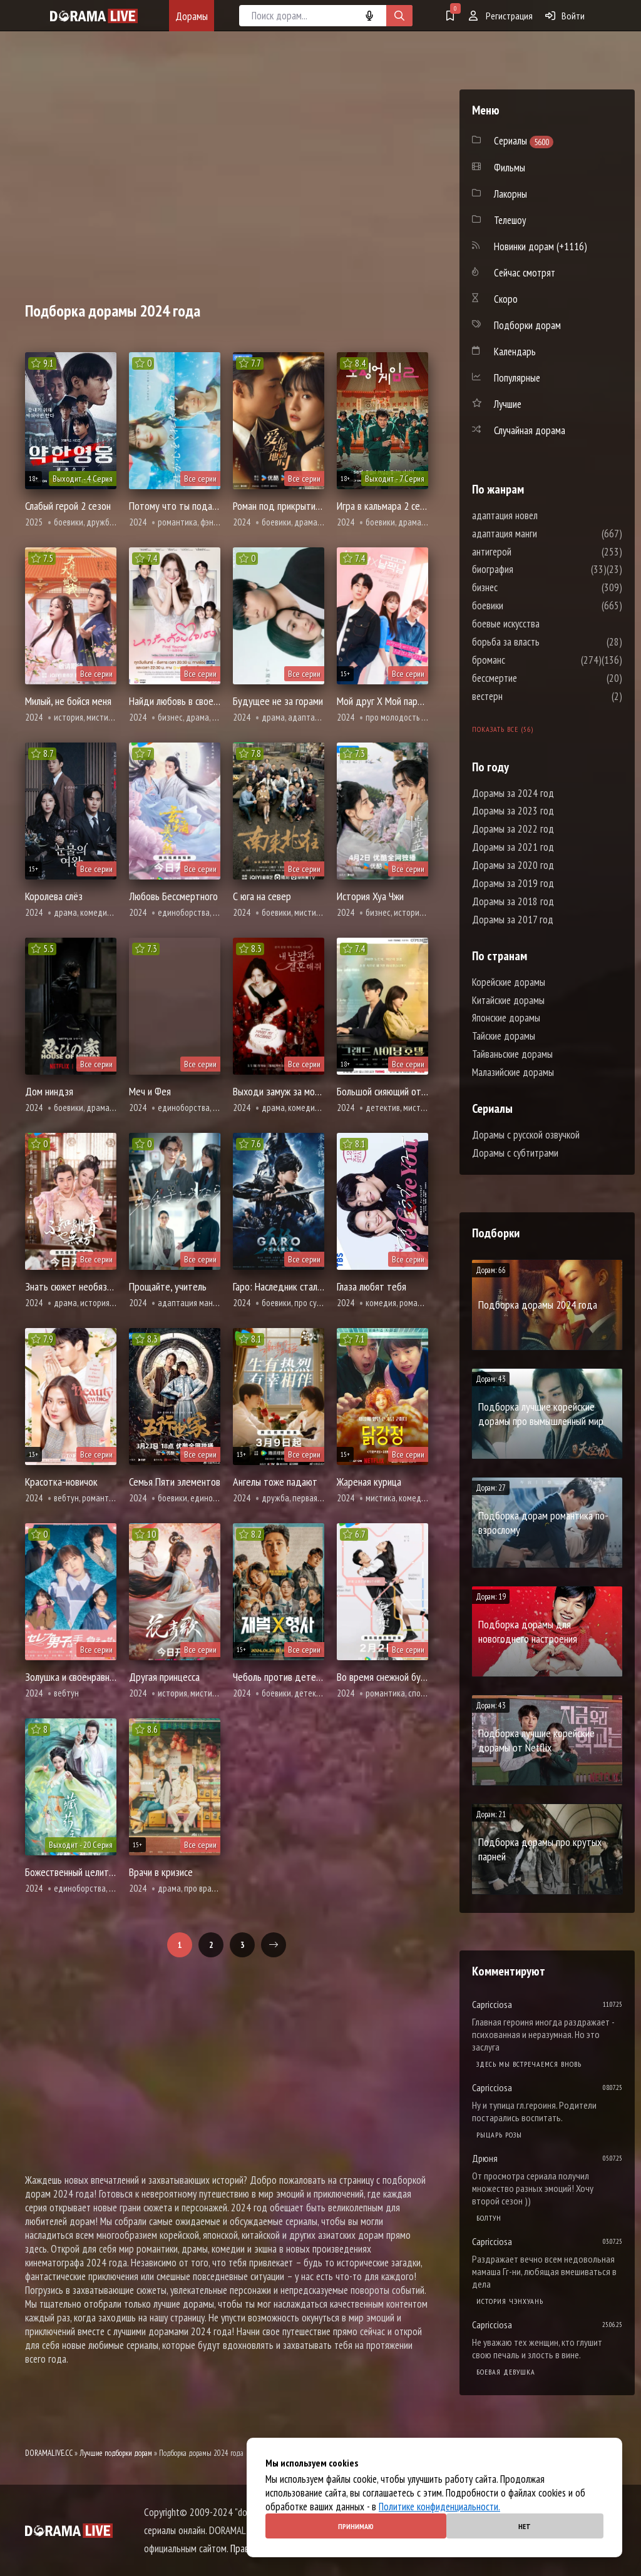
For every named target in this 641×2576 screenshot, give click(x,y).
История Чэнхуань (509, 2301)
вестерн (525, 696)
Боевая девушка (505, 2371)
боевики (525, 605)
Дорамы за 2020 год (513, 865)
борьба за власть (543, 642)
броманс (526, 660)
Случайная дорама (529, 430)
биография (530, 569)
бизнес (522, 587)
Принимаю (356, 2526)
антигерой (529, 552)
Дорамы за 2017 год (512, 919)
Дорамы (191, 16)
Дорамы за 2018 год (513, 901)
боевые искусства (543, 624)
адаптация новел (542, 515)
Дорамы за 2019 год (513, 883)
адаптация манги (542, 533)
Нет (524, 2526)
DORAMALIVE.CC (49, 2453)
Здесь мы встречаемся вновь (529, 2064)
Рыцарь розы (499, 2134)
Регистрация (501, 15)
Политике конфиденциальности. (439, 2506)
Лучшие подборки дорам (115, 2453)
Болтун (488, 2218)
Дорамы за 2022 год (513, 829)
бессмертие (532, 678)
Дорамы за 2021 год (513, 847)
